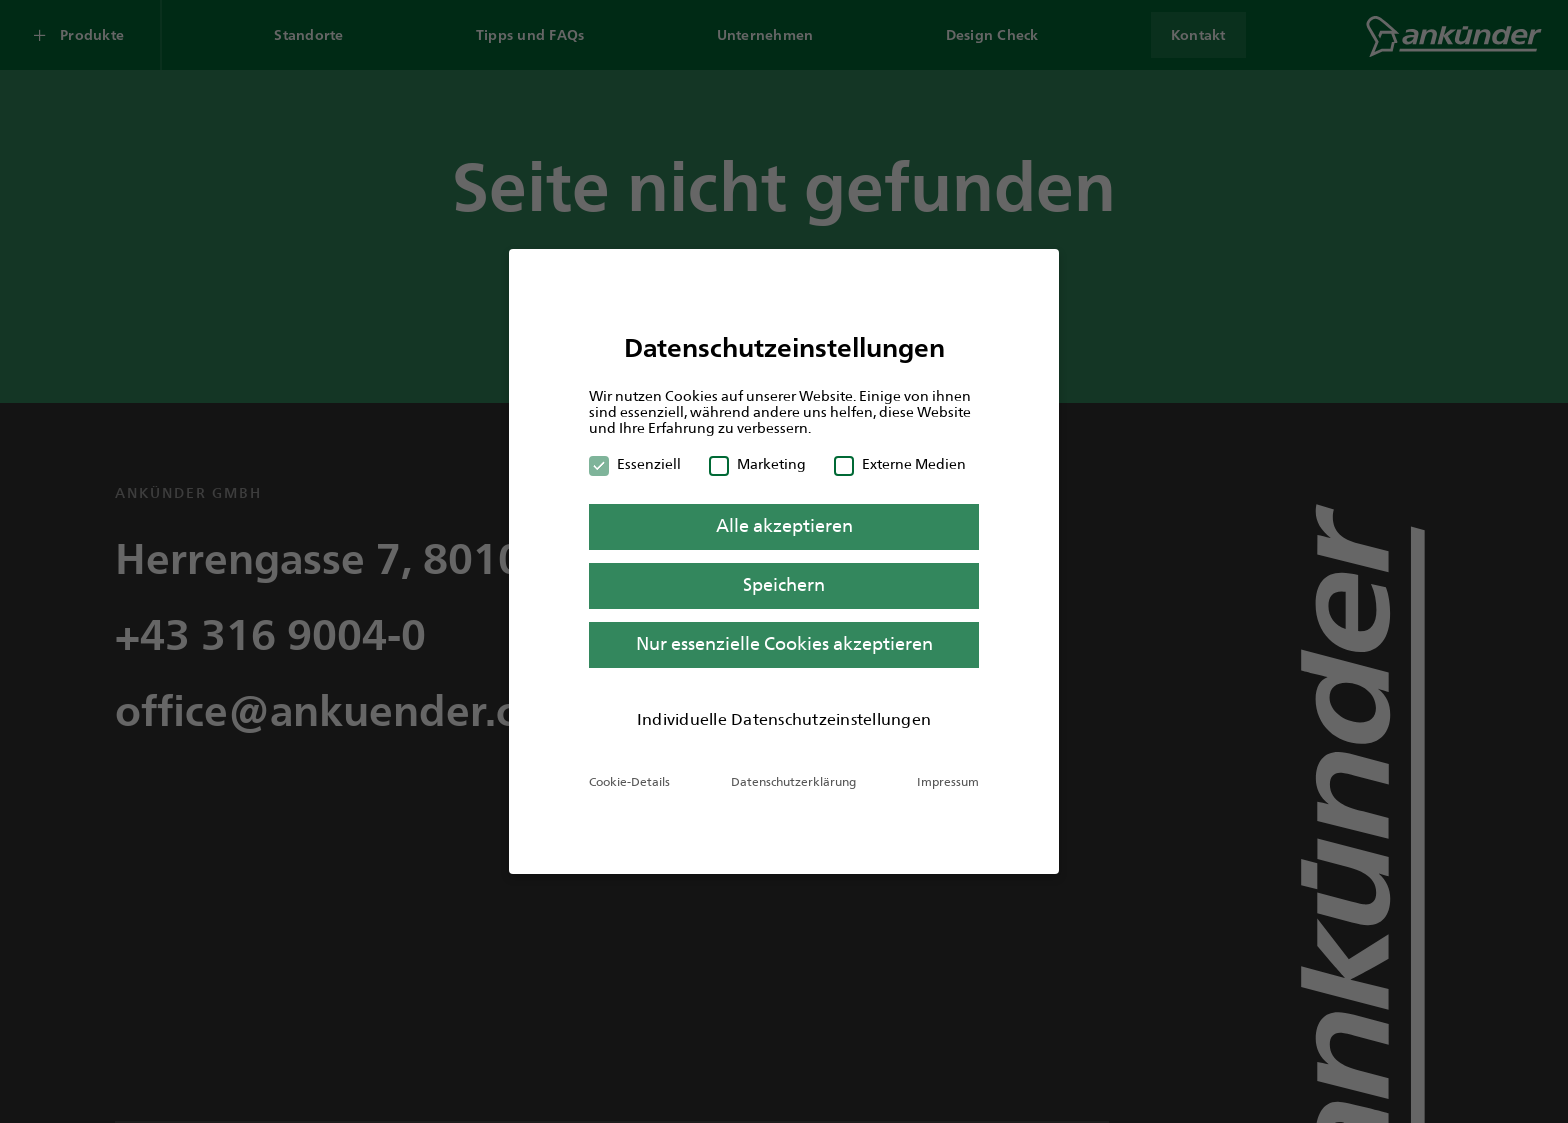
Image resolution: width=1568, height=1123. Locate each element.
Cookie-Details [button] (629, 782)
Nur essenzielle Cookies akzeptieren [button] (784, 644)
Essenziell (635, 464)
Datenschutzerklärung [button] (793, 782)
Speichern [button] (784, 585)
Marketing (757, 464)
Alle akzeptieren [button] (784, 526)
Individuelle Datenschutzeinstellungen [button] (784, 719)
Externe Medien (900, 464)
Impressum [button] (948, 782)
